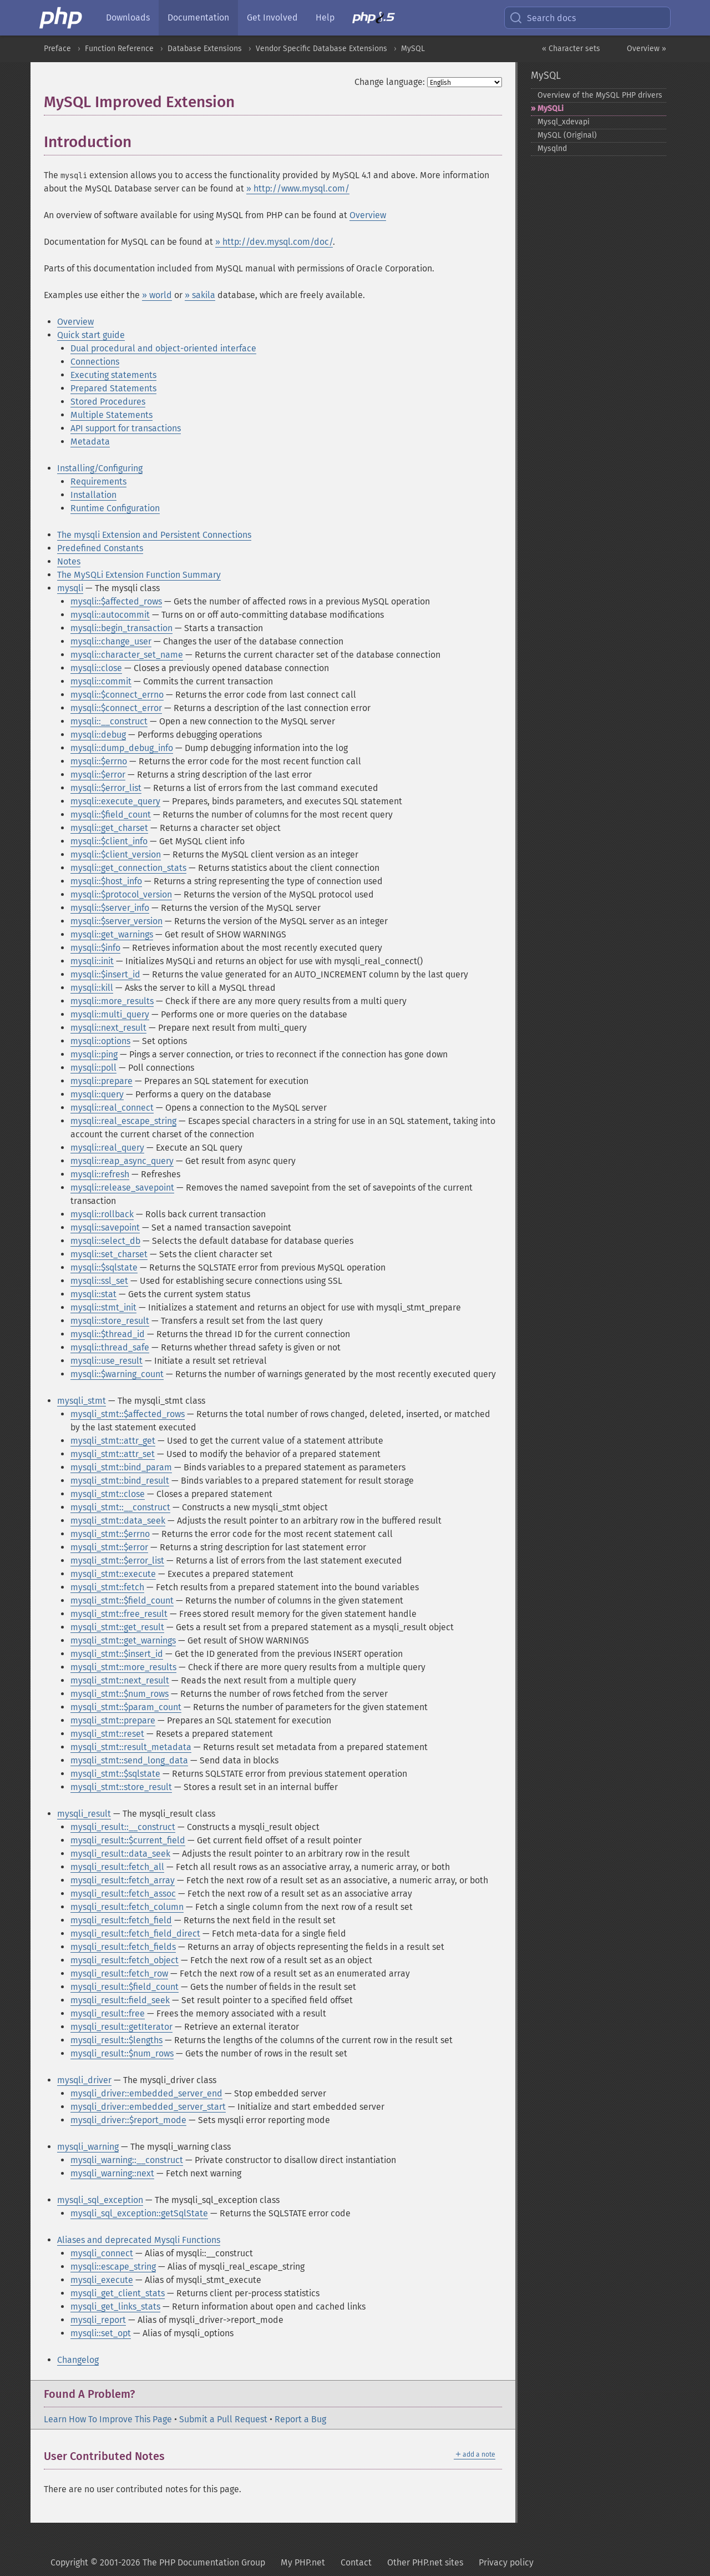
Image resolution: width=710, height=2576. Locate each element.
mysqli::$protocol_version (121, 894)
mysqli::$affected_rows (116, 601)
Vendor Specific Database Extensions (321, 48)
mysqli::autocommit (110, 614)
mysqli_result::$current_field (127, 1840)
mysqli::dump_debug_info (121, 748)
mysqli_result (84, 1813)
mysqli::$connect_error (116, 708)
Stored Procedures (107, 401)
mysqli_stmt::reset (107, 1733)
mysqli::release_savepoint (122, 1187)
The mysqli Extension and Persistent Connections (154, 535)
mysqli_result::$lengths (116, 2040)
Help (325, 17)
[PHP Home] (61, 18)
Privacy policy (506, 2562)
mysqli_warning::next (112, 2173)
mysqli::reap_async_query (122, 1161)
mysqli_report (98, 2320)
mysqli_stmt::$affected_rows (127, 1414)
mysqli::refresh (99, 1174)
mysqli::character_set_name (126, 654)
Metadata (90, 441)
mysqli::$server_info (109, 908)
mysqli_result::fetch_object (124, 1960)
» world (157, 295)
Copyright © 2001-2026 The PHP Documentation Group (157, 2562)
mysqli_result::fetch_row (119, 1973)
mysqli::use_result (106, 1360)
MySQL (413, 48)
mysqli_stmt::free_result (119, 1614)
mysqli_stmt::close (107, 1494)
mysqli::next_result (108, 1027)
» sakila (200, 295)
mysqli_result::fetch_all (117, 1867)
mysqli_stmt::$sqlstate (115, 1773)
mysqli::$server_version (116, 921)
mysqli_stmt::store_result (121, 1787)
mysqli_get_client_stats (117, 2293)
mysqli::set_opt (100, 2333)
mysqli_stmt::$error (109, 1547)
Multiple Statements (111, 415)
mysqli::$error (97, 774)
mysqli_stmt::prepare (112, 1720)
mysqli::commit (100, 681)
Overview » (646, 48)
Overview (367, 215)
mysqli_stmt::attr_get (112, 1440)
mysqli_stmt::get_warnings (123, 1640)
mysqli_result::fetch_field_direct (135, 1933)
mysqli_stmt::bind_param (121, 1467)
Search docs (542, 17)
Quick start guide (91, 335)
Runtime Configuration (115, 508)
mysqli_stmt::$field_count (122, 1600)
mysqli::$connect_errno (117, 694)
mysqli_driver (84, 2080)
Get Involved (272, 17)
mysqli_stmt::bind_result (119, 1480)
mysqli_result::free (107, 2013)
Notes (68, 561)
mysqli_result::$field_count (124, 1987)
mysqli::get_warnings (111, 934)
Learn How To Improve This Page (108, 2419)
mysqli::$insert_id (105, 974)
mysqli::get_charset (109, 828)
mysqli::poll (93, 1067)
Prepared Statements (113, 388)
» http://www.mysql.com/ (297, 188)
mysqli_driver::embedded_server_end (146, 2093)
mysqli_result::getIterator (121, 2027)
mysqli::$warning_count (117, 1374)
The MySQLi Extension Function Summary (139, 574)
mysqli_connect (101, 2253)
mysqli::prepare (101, 1081)
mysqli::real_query (107, 1147)
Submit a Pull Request (223, 2419)
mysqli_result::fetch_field (121, 1920)
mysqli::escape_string (113, 2266)
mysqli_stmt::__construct (120, 1507)
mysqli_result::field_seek (120, 2000)
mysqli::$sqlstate (104, 1267)
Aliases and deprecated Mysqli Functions (138, 2240)
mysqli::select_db (105, 1241)
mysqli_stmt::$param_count (125, 1707)
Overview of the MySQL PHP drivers (599, 95)
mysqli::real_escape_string (123, 1121)
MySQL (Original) (567, 135)
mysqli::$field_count (110, 814)
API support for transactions (125, 428)
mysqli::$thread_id (107, 1334)
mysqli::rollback (102, 1214)
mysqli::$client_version (115, 854)
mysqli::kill (91, 987)
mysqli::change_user (110, 641)
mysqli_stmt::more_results (123, 1667)
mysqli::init (92, 961)
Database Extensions (205, 48)
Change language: (389, 82)
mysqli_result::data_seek (120, 1853)
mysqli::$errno (98, 761)
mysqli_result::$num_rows (122, 2053)
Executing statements (113, 375)
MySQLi (550, 108)
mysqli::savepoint (105, 1227)
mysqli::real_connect (112, 1107)
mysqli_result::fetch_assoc (123, 1893)
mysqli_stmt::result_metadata (130, 1747)
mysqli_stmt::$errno (110, 1534)
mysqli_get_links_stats (115, 2306)
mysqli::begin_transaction (121, 628)
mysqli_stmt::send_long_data (129, 1760)
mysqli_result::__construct (122, 1827)
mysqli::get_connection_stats (128, 868)
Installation (93, 495)
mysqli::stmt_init (103, 1307)
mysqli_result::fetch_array (122, 1880)
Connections (94, 361)
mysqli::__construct (109, 721)
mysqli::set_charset (109, 1254)
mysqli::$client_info (109, 841)
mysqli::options (100, 1041)
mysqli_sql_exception (100, 2200)
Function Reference (119, 48)
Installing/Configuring (100, 468)
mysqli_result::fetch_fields (123, 1947)
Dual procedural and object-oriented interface (163, 348)
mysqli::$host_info (106, 881)
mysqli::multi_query (109, 1014)
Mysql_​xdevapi (563, 122)
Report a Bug (300, 2419)
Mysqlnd (552, 148)
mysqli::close (96, 668)
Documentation (198, 17)
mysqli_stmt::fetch (107, 1587)
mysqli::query (97, 1094)
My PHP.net (303, 2562)
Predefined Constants (100, 548)
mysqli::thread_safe (109, 1347)
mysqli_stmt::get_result (117, 1627)
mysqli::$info (95, 947)
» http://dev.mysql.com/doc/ (274, 241)
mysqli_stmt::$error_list (117, 1560)
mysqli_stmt (81, 1400)
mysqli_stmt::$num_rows (119, 1693)
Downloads (128, 17)
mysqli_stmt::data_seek (117, 1520)
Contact (356, 2562)
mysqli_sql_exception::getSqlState (139, 2213)
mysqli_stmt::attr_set (112, 1454)
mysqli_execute (101, 2280)
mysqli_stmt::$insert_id (116, 1654)
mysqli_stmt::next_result (119, 1680)
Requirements (98, 481)
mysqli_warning (88, 2146)
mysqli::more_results (112, 1001)
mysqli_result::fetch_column (127, 1907)
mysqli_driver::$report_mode (128, 2120)
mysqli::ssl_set (99, 1281)
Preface (57, 48)
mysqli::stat (93, 1294)
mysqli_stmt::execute (113, 1574)
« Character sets (571, 48)
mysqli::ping (94, 1054)
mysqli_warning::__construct (126, 2160)
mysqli (70, 588)
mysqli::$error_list (105, 788)
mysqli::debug (98, 734)
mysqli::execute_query (115, 801)
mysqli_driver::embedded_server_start (148, 2106)
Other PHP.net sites (425, 2562)
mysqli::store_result (109, 1320)
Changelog (78, 2360)
